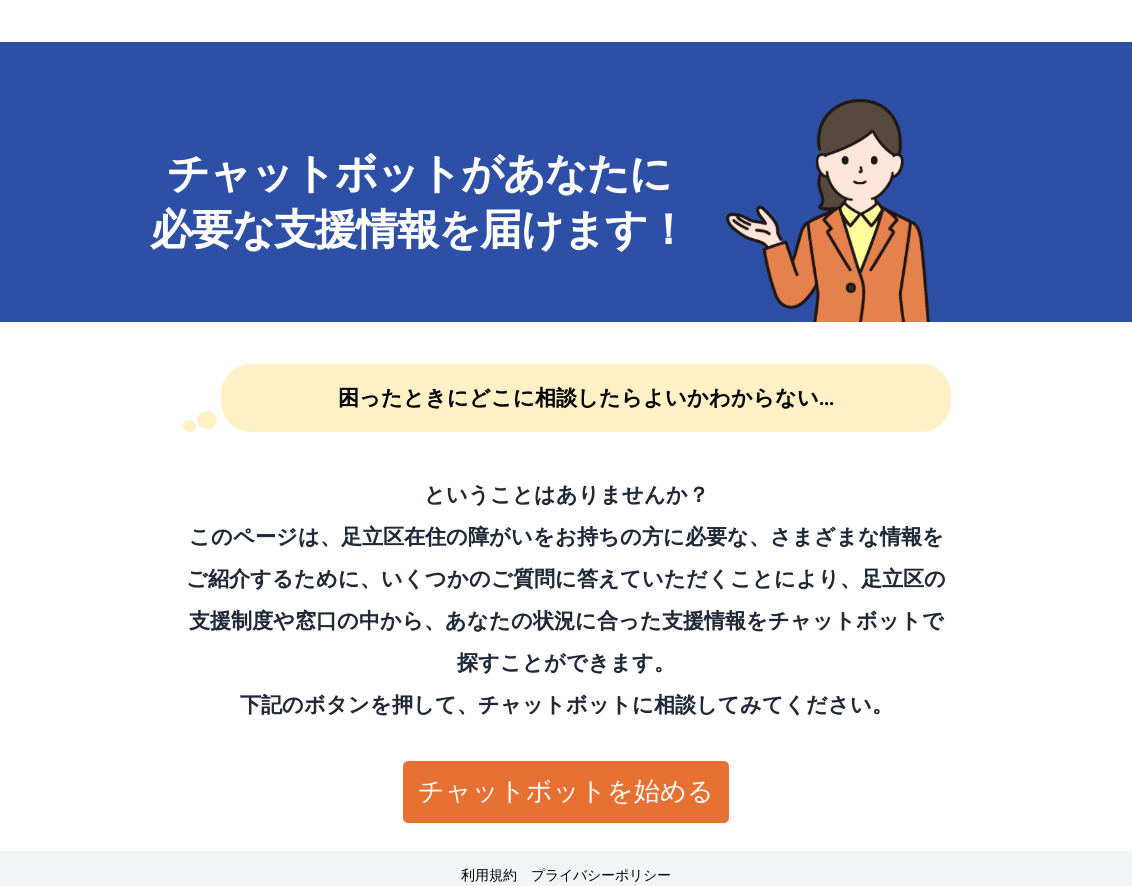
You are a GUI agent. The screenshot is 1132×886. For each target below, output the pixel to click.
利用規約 (489, 875)
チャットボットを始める (566, 791)
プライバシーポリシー (601, 875)
